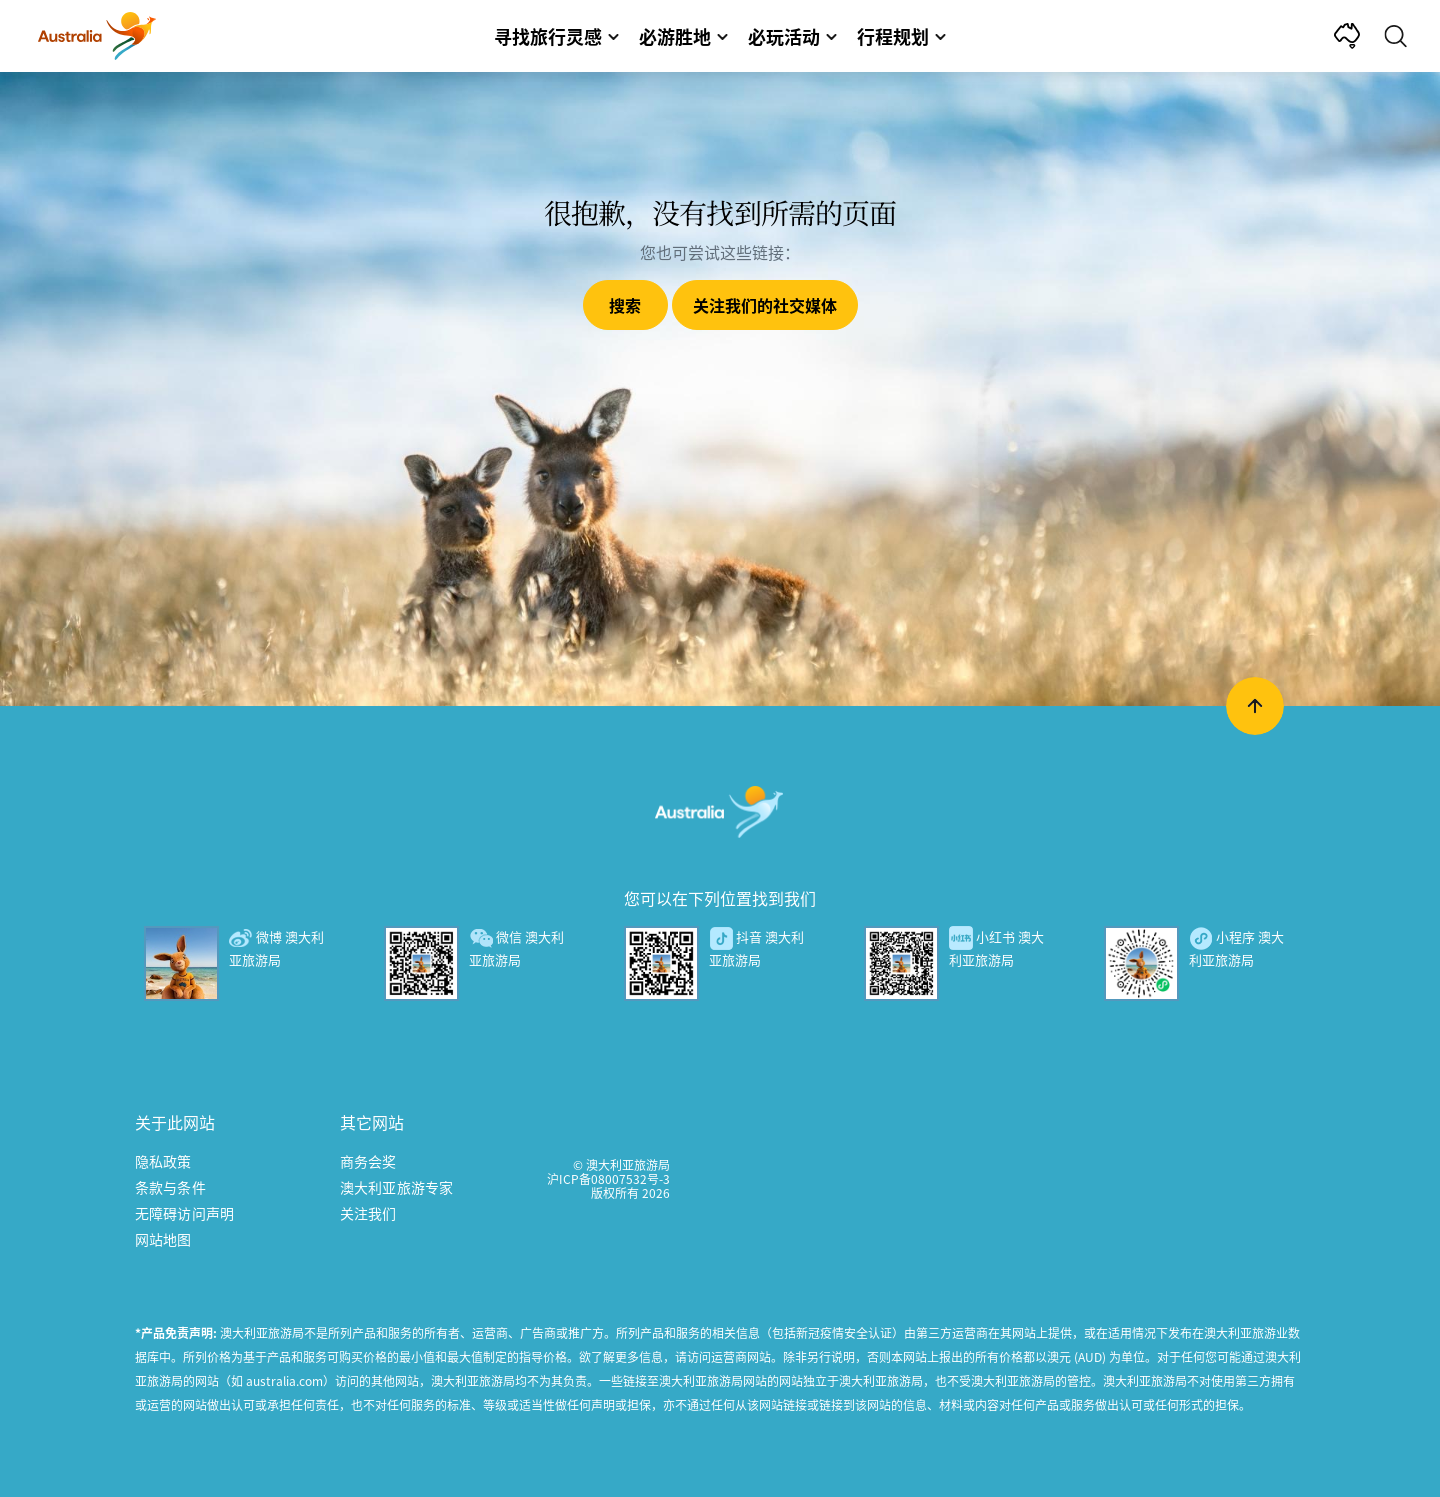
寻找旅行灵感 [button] (556, 36)
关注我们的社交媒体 (765, 305)
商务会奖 (368, 1161)
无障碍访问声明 (184, 1213)
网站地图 (163, 1239)
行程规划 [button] (901, 36)
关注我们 (368, 1213)
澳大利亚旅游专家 (396, 1187)
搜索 (625, 305)
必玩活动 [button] (792, 36)
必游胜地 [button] (683, 36)
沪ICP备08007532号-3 (608, 1178)
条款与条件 (170, 1187)
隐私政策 (163, 1161)
